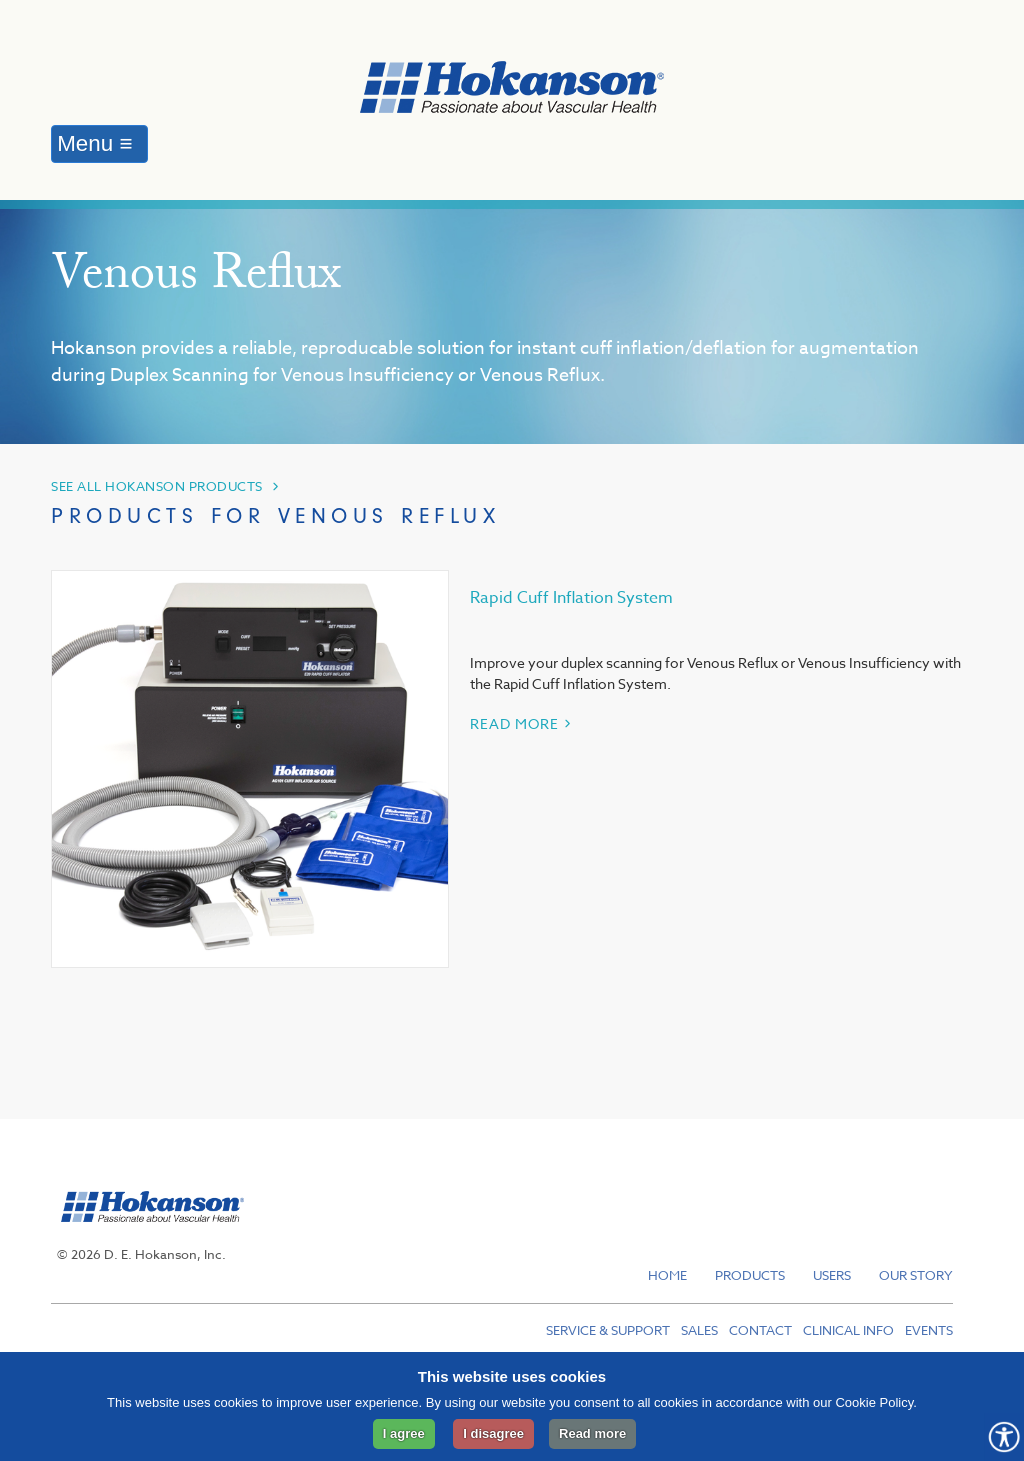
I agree (404, 1433)
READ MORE (514, 723)
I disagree (493, 1433)
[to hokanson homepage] (512, 90)
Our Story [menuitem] (916, 1275)
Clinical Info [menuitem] (848, 1330)
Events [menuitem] (929, 1330)
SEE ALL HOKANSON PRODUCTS (157, 486)
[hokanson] (147, 1233)
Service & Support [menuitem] (608, 1330)
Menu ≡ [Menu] (94, 143)
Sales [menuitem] (699, 1330)
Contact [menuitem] (760, 1330)
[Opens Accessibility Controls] (1004, 1437)
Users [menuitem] (832, 1275)
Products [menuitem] (750, 1275)
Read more (592, 1433)
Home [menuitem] (667, 1275)
